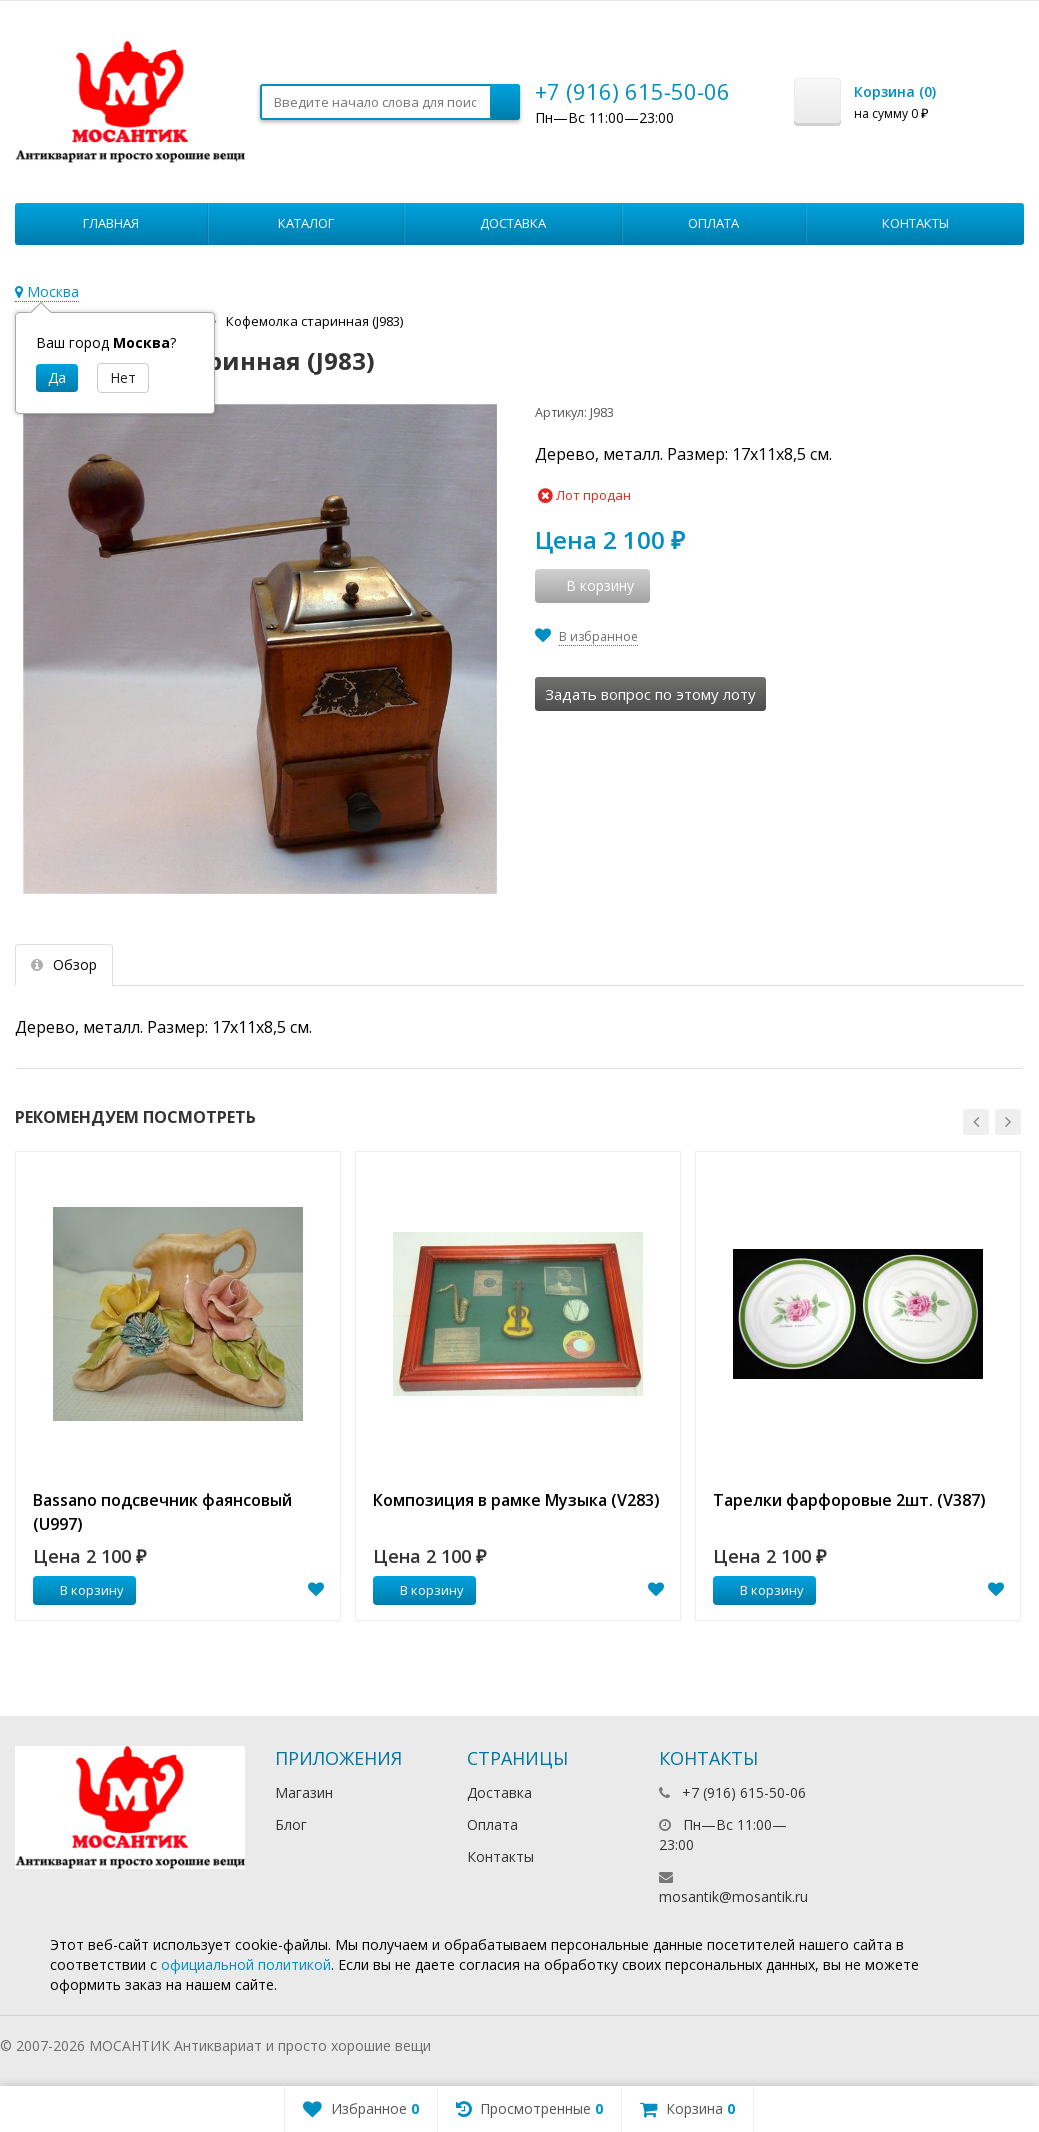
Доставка (513, 223)
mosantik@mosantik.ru (733, 1896)
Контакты (915, 223)
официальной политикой (246, 1964)
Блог (291, 1824)
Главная (111, 223)
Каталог (306, 223)
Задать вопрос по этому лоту (650, 694)
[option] (178, 1386)
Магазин (304, 1792)
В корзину (81, 1590)
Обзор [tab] (64, 964)
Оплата (713, 223)
